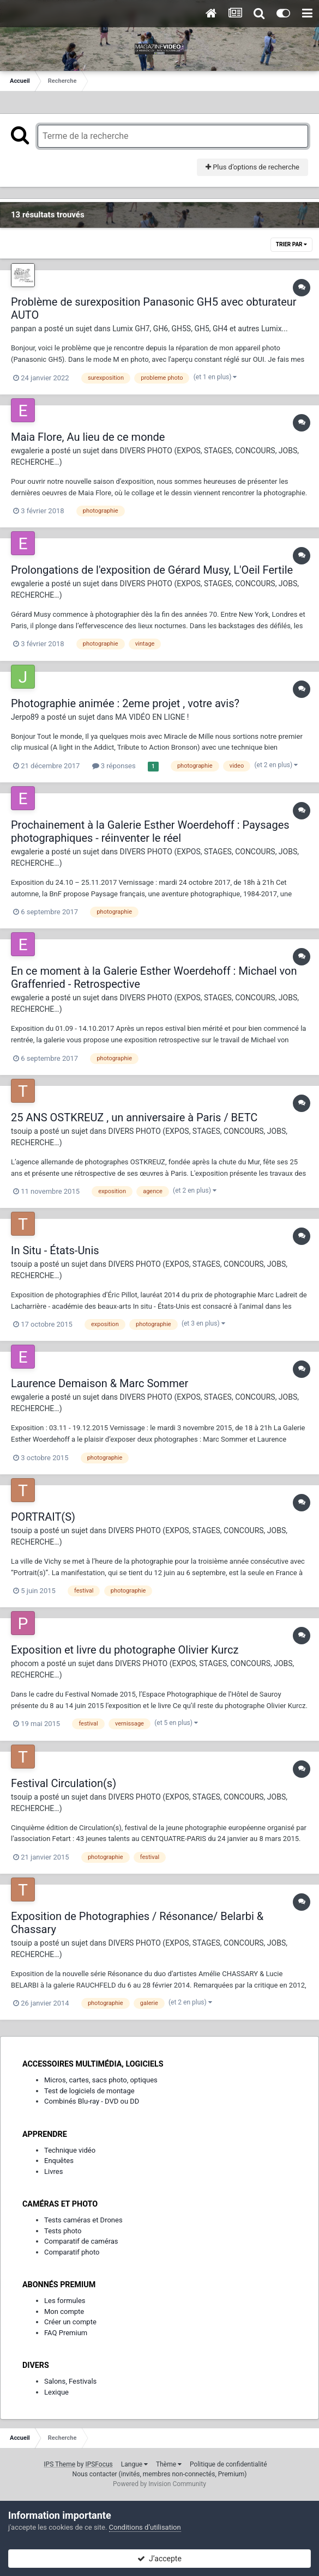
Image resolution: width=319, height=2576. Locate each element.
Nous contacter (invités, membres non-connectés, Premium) (160, 2474)
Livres (53, 2171)
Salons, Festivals (70, 2381)
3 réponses (114, 766)
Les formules (65, 2300)
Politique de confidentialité (228, 2464)
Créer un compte (70, 2322)
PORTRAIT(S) (43, 1516)
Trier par (291, 244)
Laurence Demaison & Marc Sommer (99, 1383)
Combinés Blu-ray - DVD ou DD (91, 2101)
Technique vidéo (69, 2150)
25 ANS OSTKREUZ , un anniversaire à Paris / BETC (134, 1117)
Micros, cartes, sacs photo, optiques (101, 2080)
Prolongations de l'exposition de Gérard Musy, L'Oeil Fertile (152, 569)
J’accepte (159, 2558)
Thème (169, 2464)
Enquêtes (59, 2160)
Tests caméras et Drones (83, 2220)
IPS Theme (59, 2464)
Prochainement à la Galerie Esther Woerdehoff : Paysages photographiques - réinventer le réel (150, 831)
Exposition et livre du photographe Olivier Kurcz (124, 1649)
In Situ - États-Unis (55, 1250)
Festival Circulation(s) (63, 1783)
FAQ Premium (65, 2333)
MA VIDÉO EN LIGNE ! (152, 717)
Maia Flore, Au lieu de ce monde (88, 436)
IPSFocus (98, 2464)
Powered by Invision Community (159, 2484)
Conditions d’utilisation (145, 2527)
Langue (134, 2464)
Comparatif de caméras (81, 2241)
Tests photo (62, 2231)
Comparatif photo (71, 2252)
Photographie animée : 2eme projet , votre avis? (125, 703)
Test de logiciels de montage (89, 2091)
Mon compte (64, 2311)
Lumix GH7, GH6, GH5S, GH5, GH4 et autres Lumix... (200, 328)
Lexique (56, 2392)
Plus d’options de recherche (252, 167)
